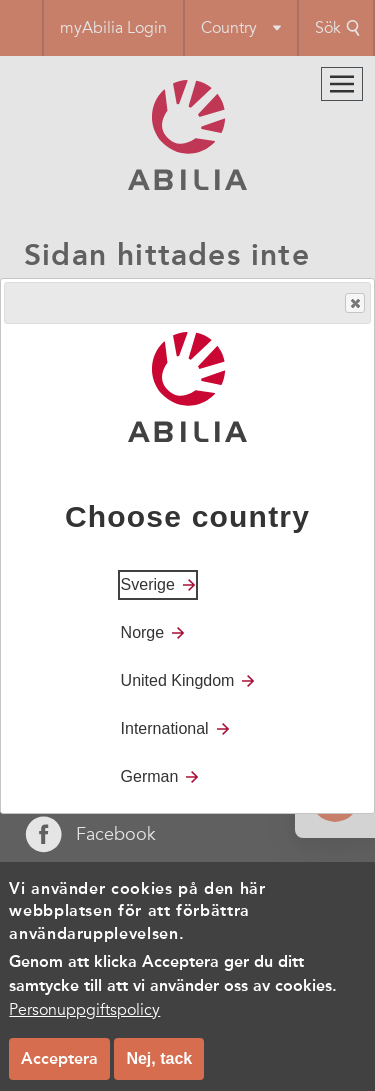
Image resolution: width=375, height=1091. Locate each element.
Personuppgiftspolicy (84, 1023)
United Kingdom (178, 680)
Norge (143, 632)
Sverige (148, 584)
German (150, 776)
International (165, 728)
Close (354, 303)
